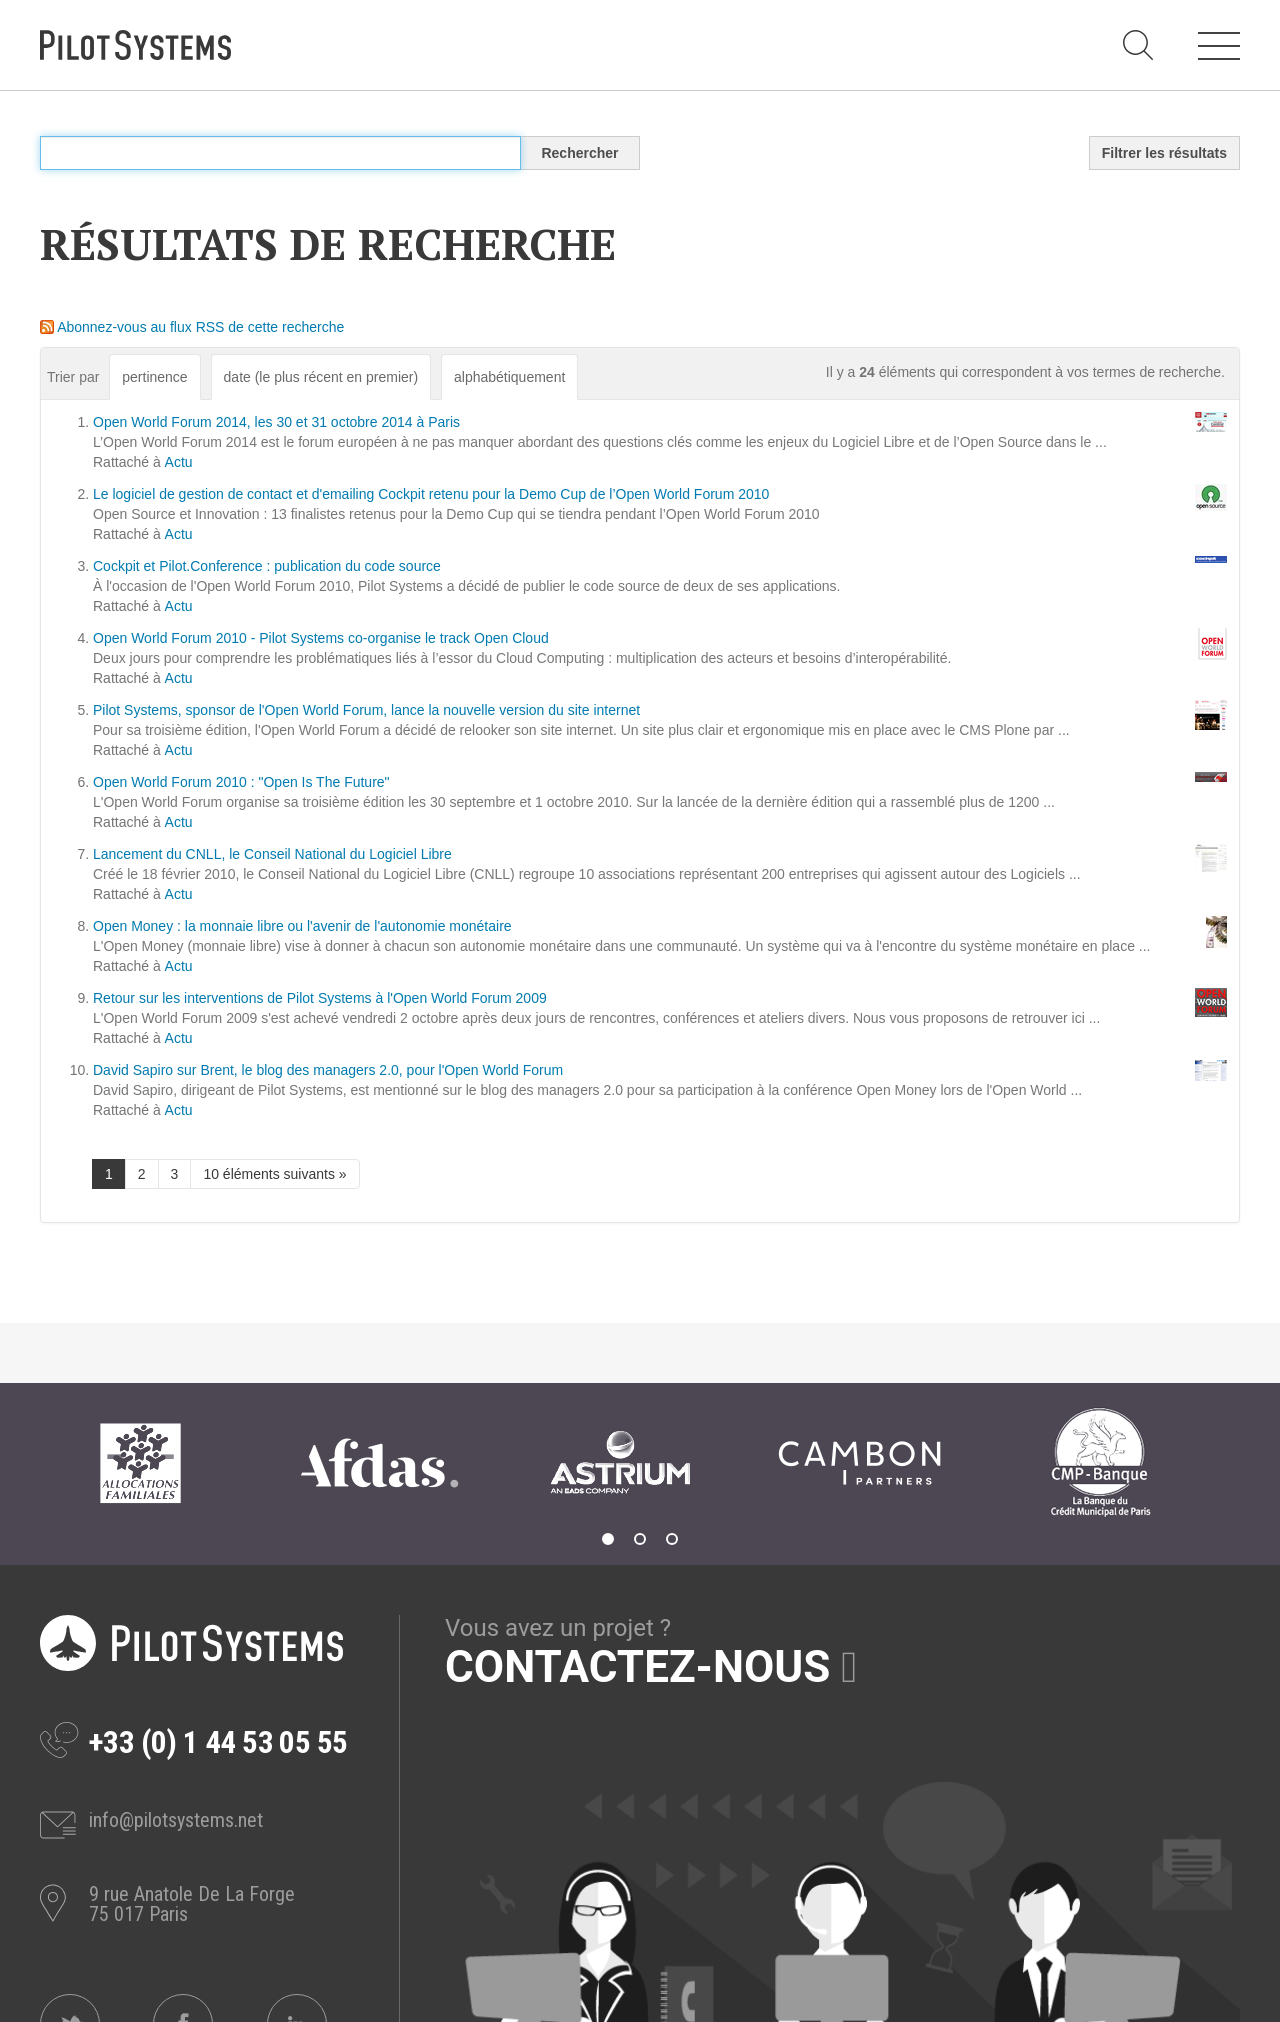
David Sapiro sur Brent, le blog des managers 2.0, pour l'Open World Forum (328, 1070)
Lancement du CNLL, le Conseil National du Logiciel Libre (272, 854)
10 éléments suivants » (274, 1174)
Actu (179, 462)
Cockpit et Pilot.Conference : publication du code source (267, 566)
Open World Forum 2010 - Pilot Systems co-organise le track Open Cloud (321, 638)
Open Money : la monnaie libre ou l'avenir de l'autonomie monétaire (302, 926)
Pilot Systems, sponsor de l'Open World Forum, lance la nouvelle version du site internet (366, 710)
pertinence (154, 377)
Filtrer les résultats (1164, 153)
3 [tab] (672, 1539)
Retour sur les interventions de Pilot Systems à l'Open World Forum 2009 (320, 998)
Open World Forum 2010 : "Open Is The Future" (241, 782)
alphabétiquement (509, 377)
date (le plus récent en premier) (321, 377)
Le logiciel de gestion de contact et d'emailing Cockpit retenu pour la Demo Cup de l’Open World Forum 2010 (431, 494)
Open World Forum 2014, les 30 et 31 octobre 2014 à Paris (276, 422)
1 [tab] (608, 1539)
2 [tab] (640, 1539)
